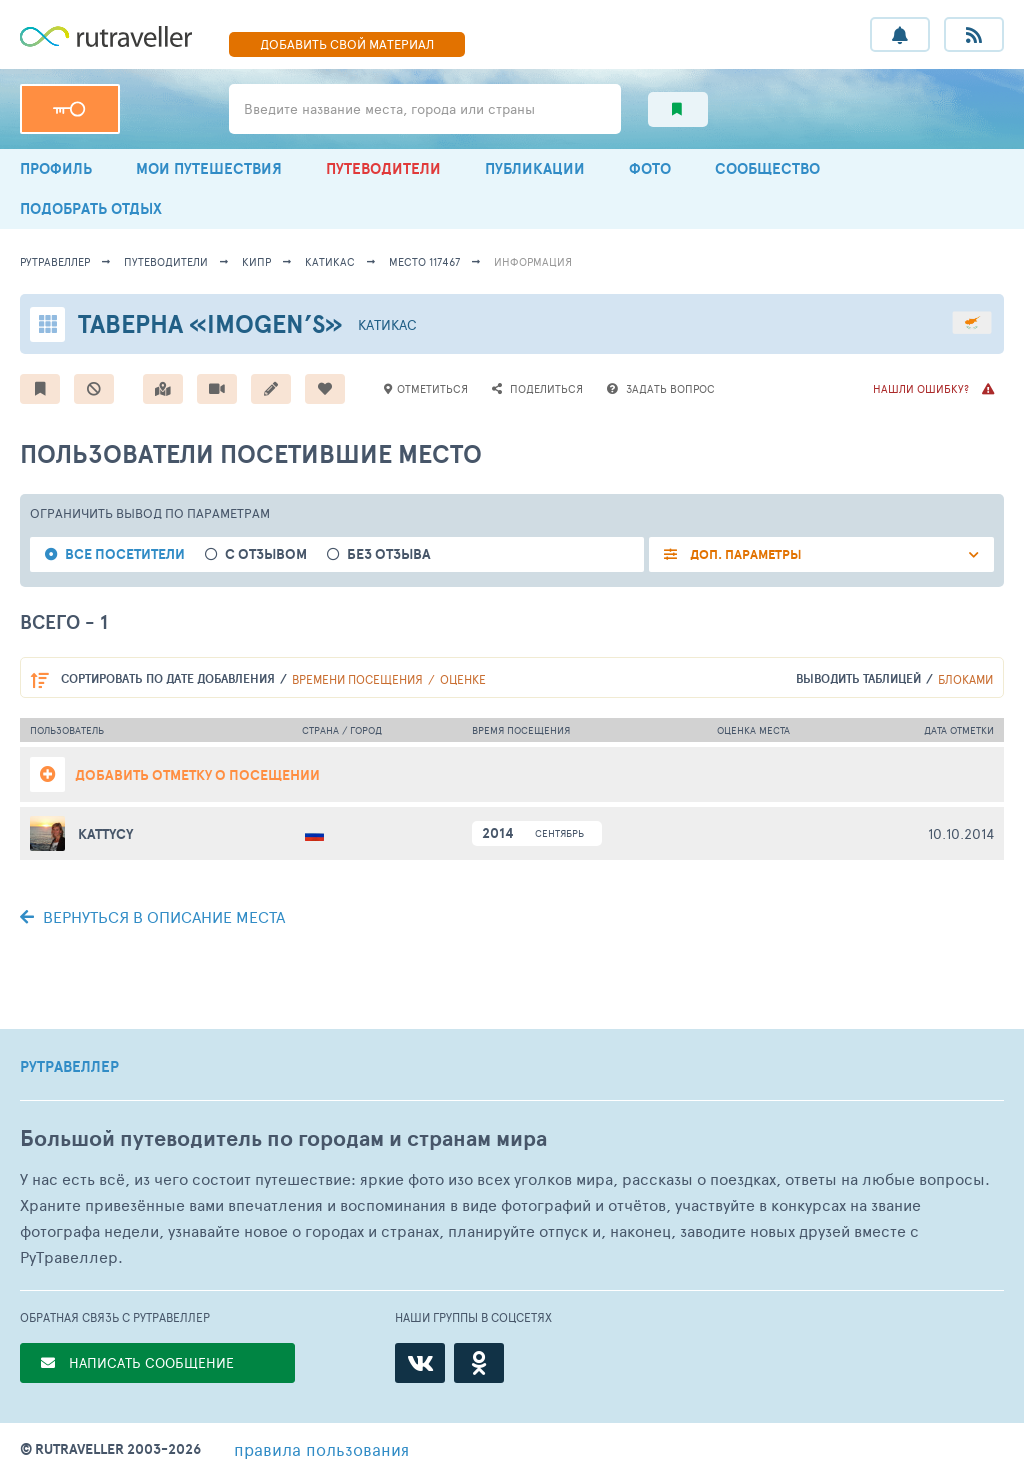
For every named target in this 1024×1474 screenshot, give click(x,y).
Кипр (256, 261)
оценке (463, 679)
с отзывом (266, 554)
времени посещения (357, 679)
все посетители (125, 554)
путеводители (166, 261)
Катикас (330, 261)
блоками (965, 679)
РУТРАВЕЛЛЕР (69, 1067)
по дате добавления (168, 678)
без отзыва (389, 554)
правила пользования (321, 1449)
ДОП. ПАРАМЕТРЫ (744, 554)
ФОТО (650, 168)
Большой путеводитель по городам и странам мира (283, 1138)
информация (533, 261)
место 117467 (424, 261)
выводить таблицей (858, 678)
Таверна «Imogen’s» (210, 323)
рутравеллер (55, 261)
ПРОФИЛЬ (56, 168)
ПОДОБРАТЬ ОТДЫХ (91, 208)
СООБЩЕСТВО (767, 168)
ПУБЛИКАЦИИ (535, 168)
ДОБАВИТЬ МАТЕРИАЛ (347, 44)
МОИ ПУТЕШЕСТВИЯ (209, 168)
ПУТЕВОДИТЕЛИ (383, 168)
